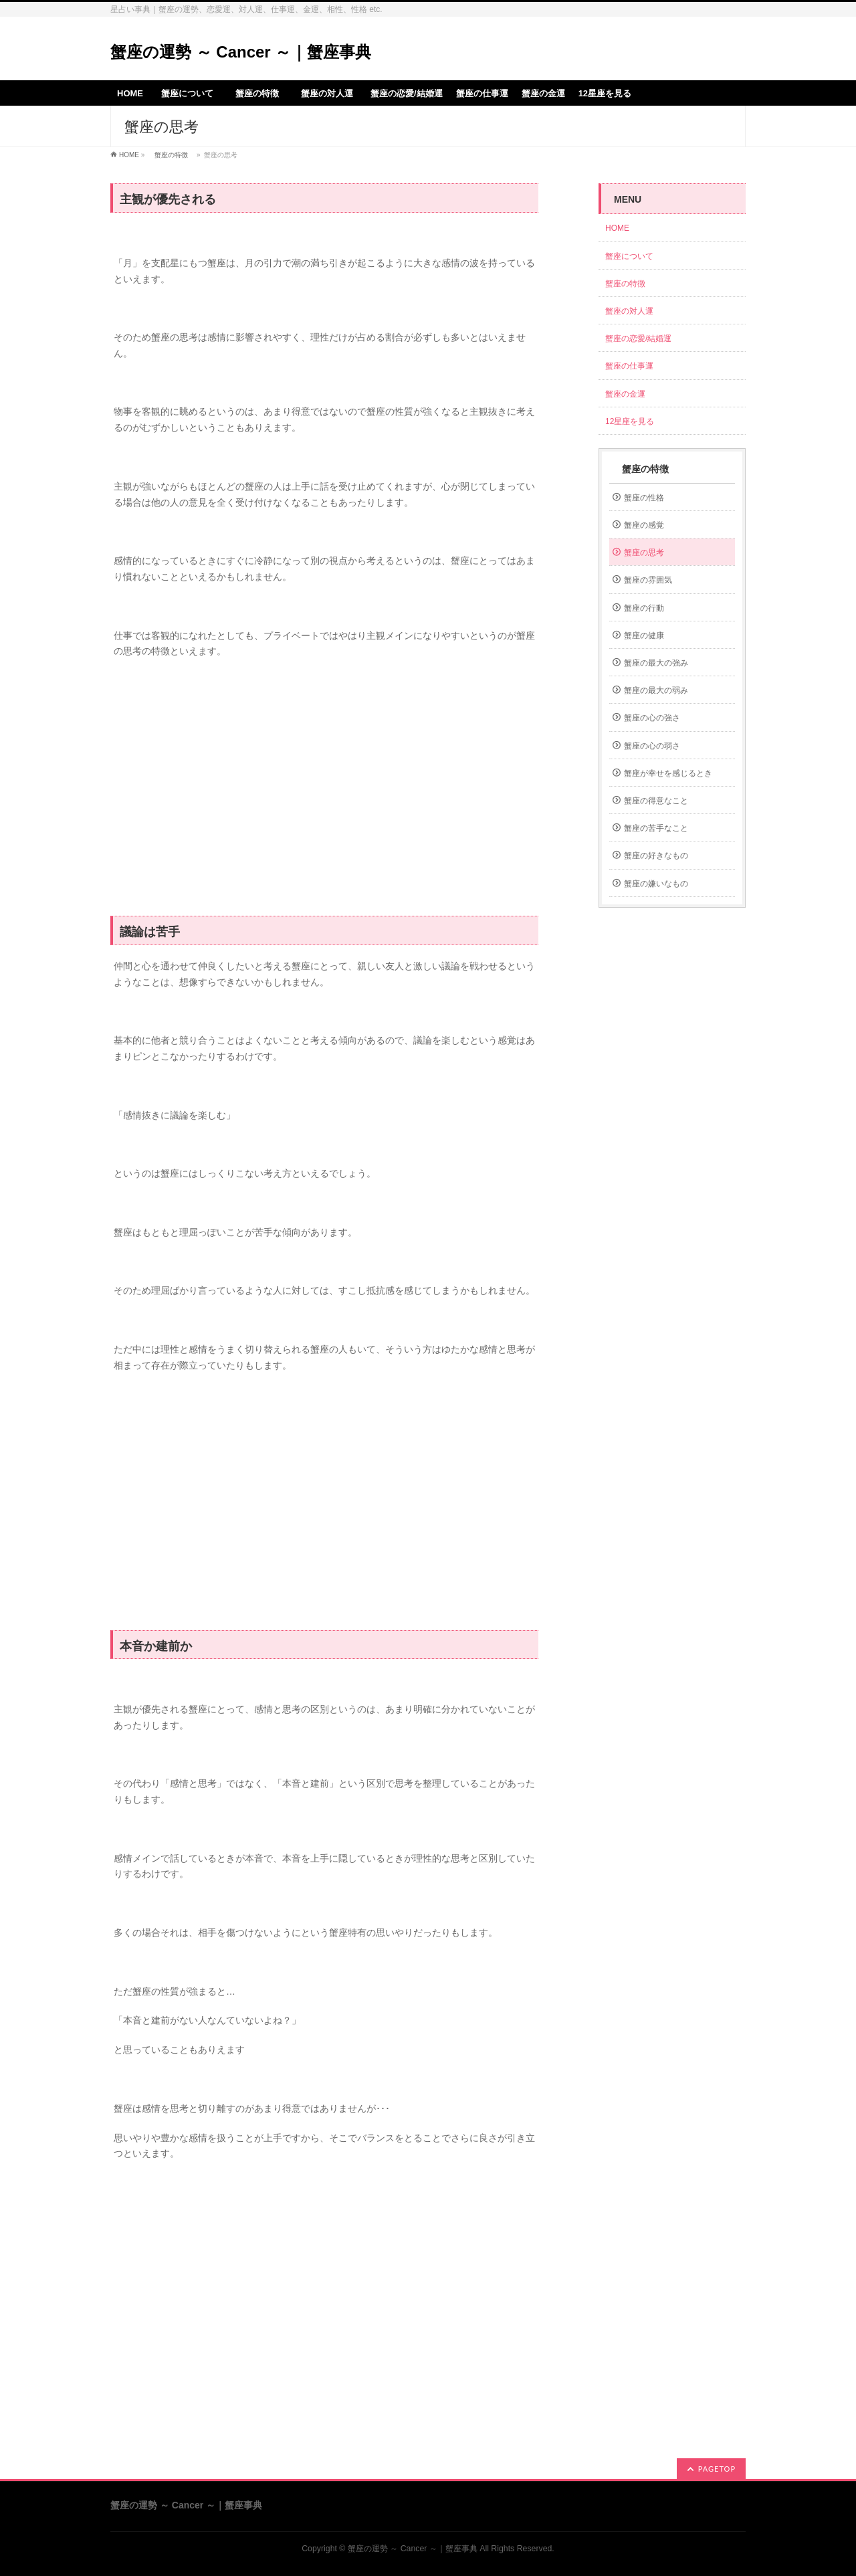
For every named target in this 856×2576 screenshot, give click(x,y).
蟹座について (633, 256)
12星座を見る (629, 421)
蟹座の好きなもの (656, 855)
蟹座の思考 (644, 552)
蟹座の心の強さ (652, 717)
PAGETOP (717, 2468)
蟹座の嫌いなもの (656, 883)
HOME (129, 155)
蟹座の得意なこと (656, 800)
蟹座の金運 (625, 394)
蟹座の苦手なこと (656, 828)
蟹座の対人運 (633, 311)
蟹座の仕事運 (629, 366)
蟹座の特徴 (171, 155)
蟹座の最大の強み (656, 663)
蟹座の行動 (644, 608)
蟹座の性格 (644, 497)
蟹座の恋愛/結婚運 (638, 338)
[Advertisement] (324, 794)
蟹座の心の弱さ (652, 746)
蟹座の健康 (644, 635)
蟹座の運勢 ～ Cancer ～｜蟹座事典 (240, 52)
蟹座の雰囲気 (648, 580)
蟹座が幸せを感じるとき (668, 773)
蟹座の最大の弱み (656, 690)
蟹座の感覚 (644, 525)
